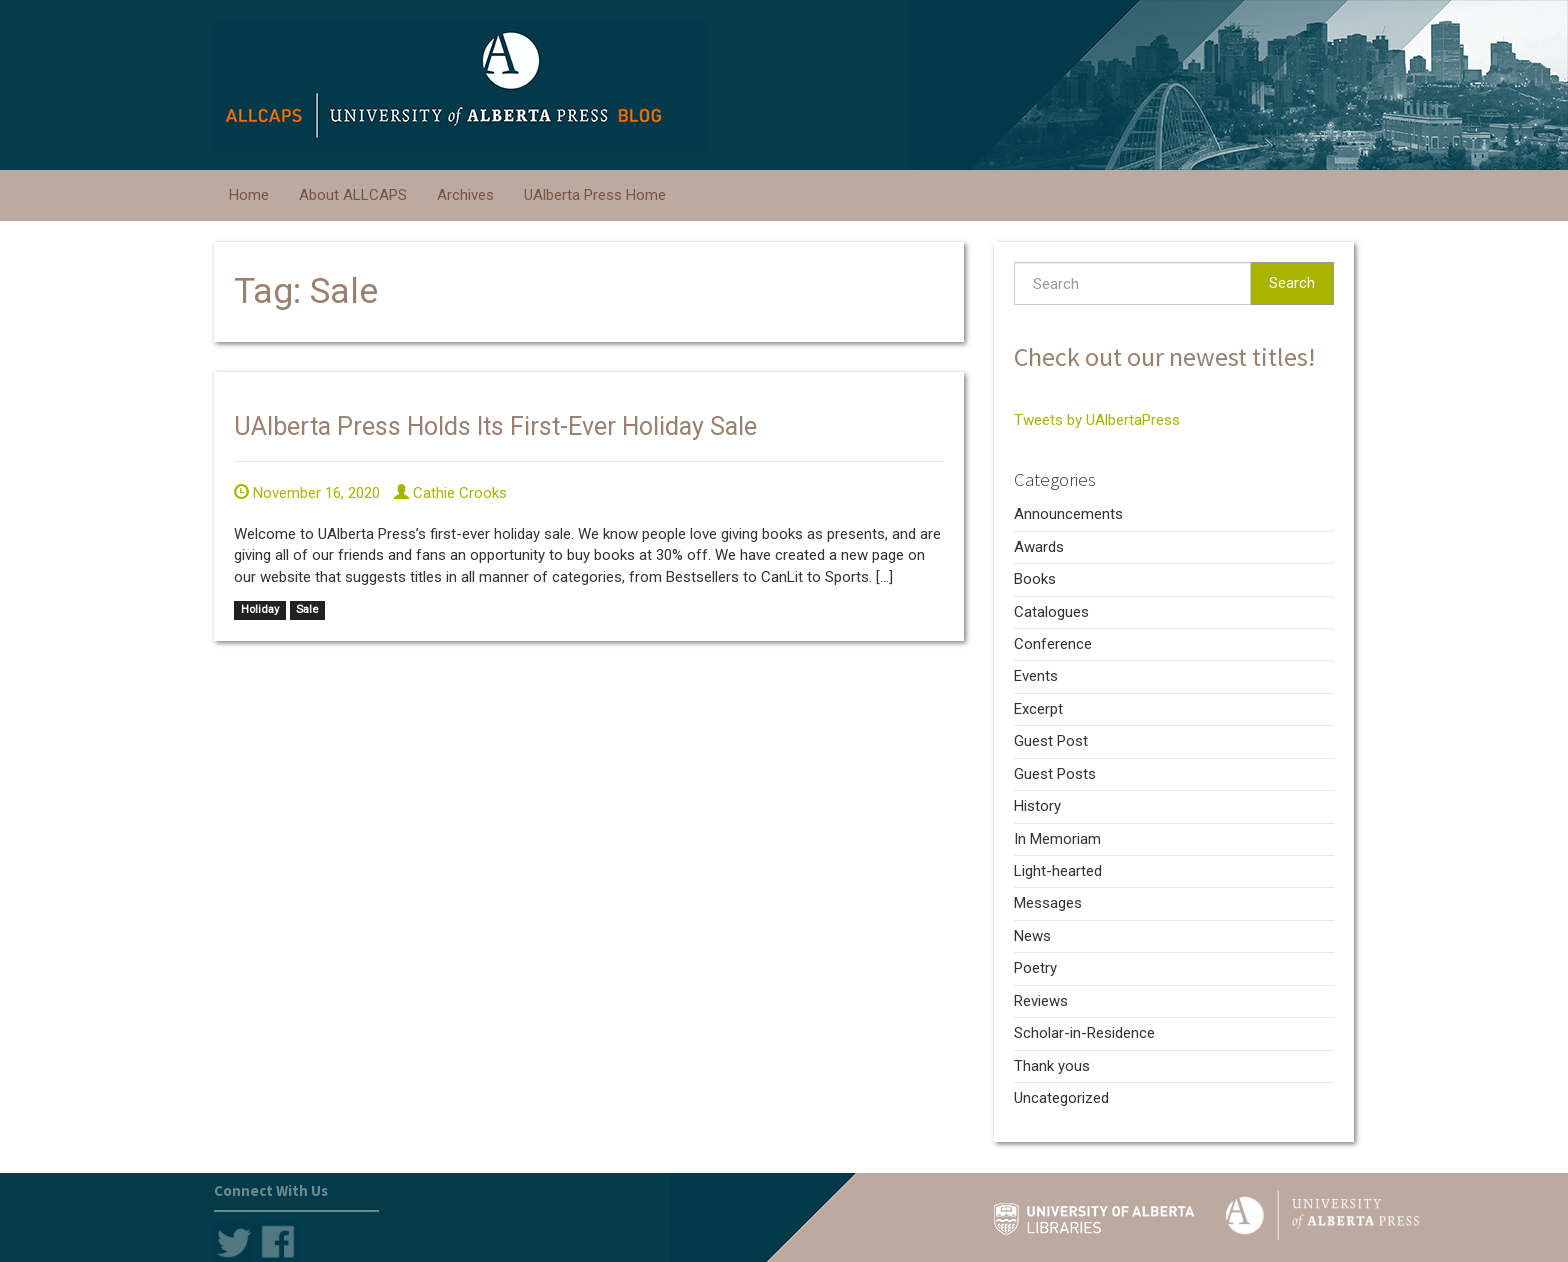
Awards (1039, 547)
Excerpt (1038, 709)
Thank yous (1052, 1066)
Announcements (1068, 514)
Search (1292, 283)
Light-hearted (1058, 871)
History (1037, 806)
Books (1035, 579)
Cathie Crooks (450, 493)
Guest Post (1051, 741)
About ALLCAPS (353, 195)
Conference (1053, 644)
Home (249, 195)
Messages (1048, 903)
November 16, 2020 (307, 493)
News (1032, 936)
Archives (465, 195)
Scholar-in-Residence (1084, 1033)
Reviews (1041, 1001)
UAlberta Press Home (595, 195)
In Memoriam (1057, 839)
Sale (307, 610)
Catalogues (1051, 612)
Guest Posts (1055, 774)
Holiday (260, 610)
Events (1036, 676)
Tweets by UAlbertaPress (1097, 420)
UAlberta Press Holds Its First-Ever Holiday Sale (495, 426)
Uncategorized (1061, 1098)
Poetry (1035, 968)
